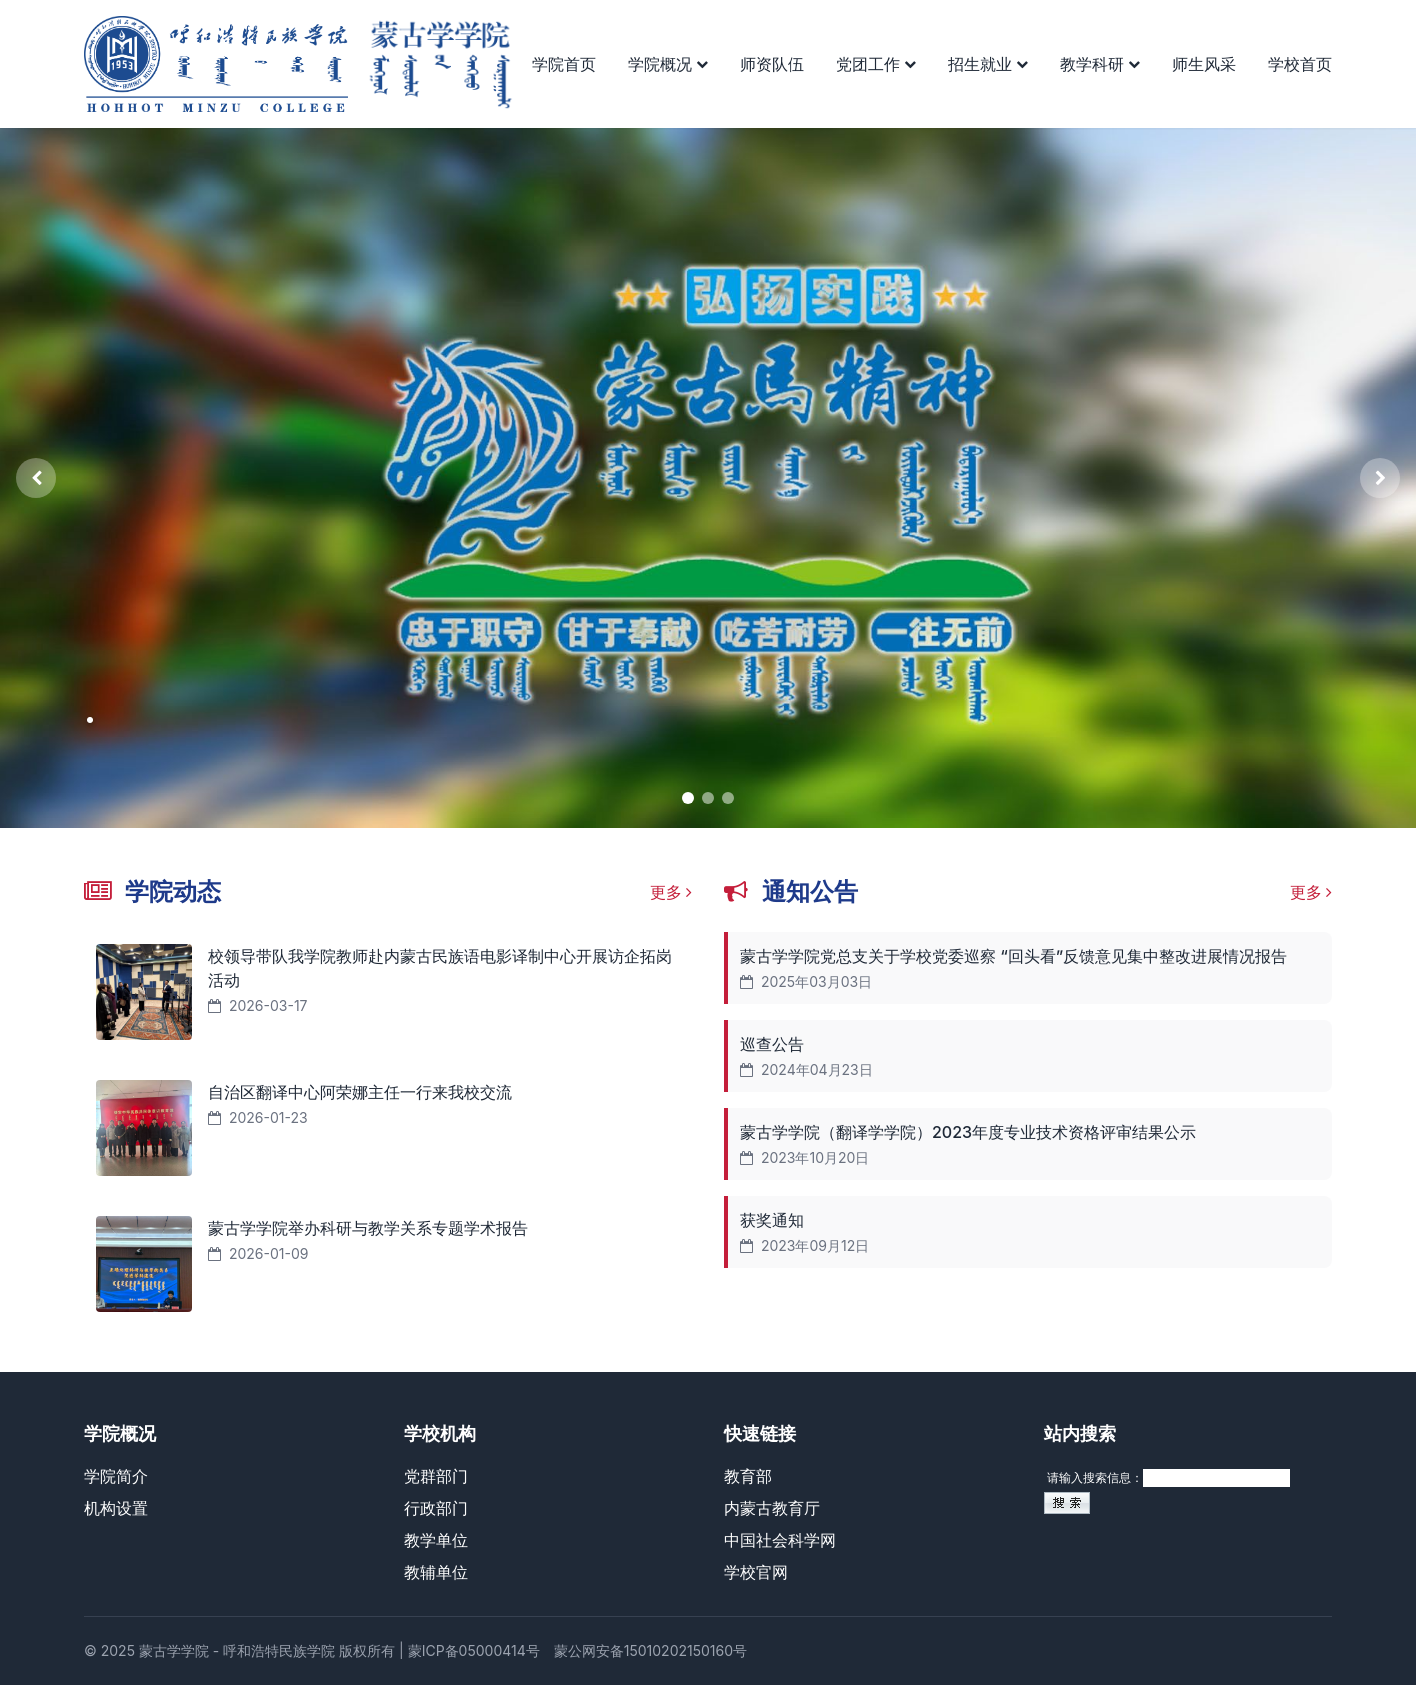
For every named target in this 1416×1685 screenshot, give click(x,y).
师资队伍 (772, 64)
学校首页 (1300, 64)
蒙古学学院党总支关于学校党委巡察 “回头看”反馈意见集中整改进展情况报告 (1013, 956)
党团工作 (876, 64)
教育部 (748, 1476)
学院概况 (668, 64)
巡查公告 (772, 1044)
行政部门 (436, 1508)
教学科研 (1100, 64)
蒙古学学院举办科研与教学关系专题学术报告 (368, 1228)
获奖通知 (772, 1220)
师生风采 (1204, 64)
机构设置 (116, 1508)
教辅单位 (436, 1572)
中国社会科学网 (780, 1540)
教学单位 (436, 1540)
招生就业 (988, 64)
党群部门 (436, 1476)
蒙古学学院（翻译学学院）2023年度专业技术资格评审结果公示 (968, 1132)
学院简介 (116, 1476)
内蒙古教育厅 (772, 1508)
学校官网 (756, 1572)
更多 (671, 892)
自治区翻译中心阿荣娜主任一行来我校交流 (360, 1092)
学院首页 (564, 64)
